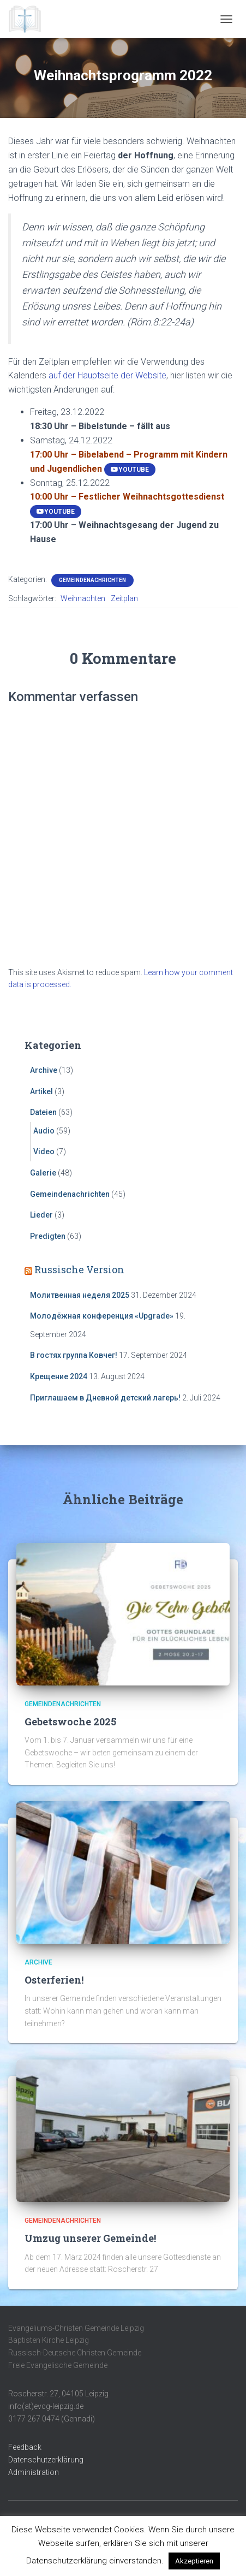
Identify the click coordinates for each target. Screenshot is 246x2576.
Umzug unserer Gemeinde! (90, 2238)
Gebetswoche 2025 (70, 1721)
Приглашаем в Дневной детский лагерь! (105, 1397)
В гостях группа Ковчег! (73, 1355)
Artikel (41, 1091)
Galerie (43, 1172)
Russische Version (79, 1269)
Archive (43, 1070)
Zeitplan (124, 598)
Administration (33, 2472)
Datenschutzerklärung (45, 2459)
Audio (44, 1130)
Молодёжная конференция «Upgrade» (101, 1315)
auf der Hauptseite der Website (107, 375)
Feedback (24, 2447)
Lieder (41, 1214)
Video (44, 1151)
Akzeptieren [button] (194, 2561)
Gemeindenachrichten (92, 580)
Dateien (43, 1112)
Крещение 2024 (58, 1376)
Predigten (47, 1236)
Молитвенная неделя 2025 (79, 1295)
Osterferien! (54, 1979)
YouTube (130, 469)
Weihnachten (83, 598)
